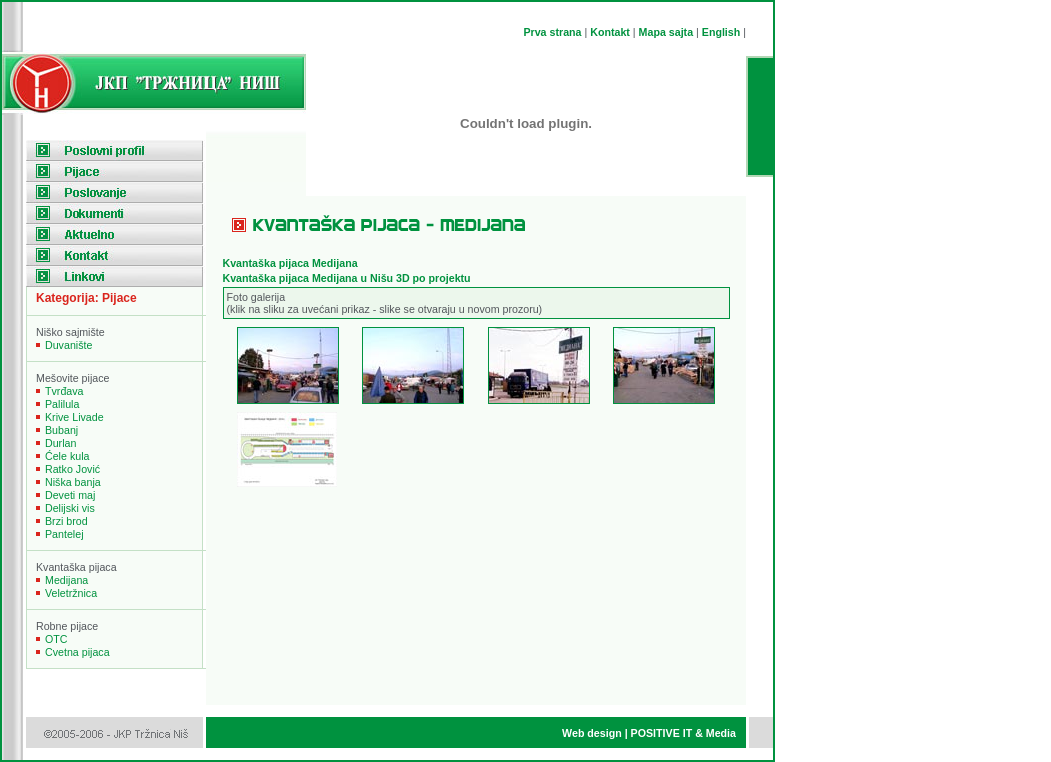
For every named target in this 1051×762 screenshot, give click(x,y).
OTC (56, 639)
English (721, 32)
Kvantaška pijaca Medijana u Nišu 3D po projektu (347, 278)
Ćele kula (67, 456)
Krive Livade (74, 417)
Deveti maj (70, 495)
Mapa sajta (666, 32)
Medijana (66, 580)
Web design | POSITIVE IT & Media (649, 733)
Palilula (62, 404)
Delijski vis (70, 508)
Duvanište (68, 345)
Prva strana (552, 32)
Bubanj (61, 430)
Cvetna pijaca (77, 652)
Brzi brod (66, 521)
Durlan (60, 443)
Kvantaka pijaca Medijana (290, 263)
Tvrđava (64, 391)
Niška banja (73, 482)
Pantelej (64, 534)
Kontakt (610, 32)
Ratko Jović (72, 469)
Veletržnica (71, 593)
